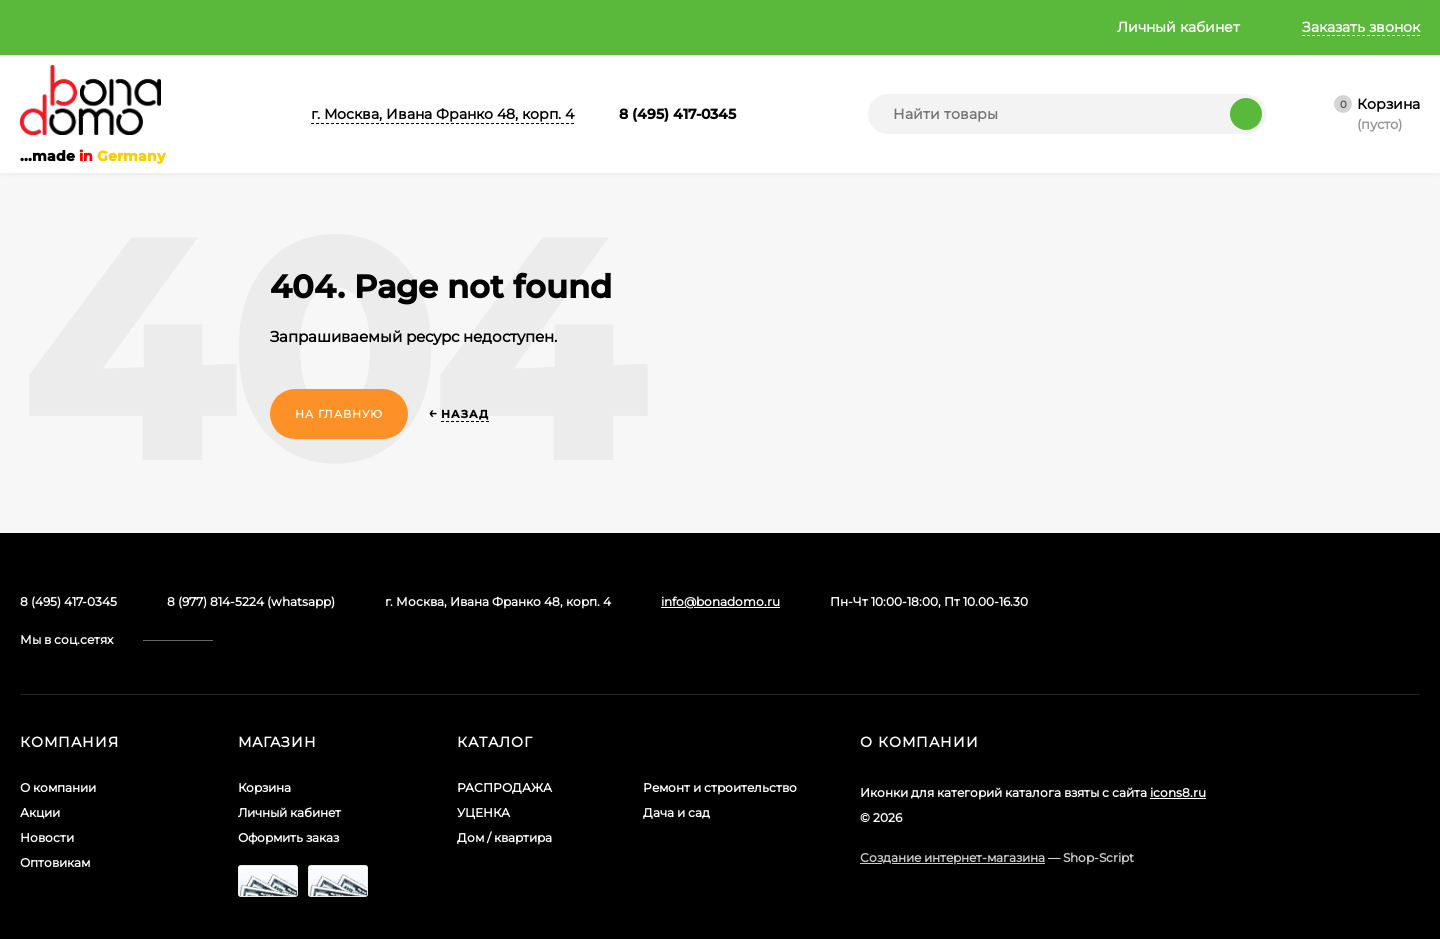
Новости (271, 27)
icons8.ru (1178, 754)
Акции (174, 27)
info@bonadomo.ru (720, 601)
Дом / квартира (504, 799)
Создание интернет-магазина (952, 819)
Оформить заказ (288, 799)
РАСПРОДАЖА (504, 749)
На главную (339, 414)
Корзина (264, 749)
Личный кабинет (289, 774)
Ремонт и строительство (720, 749)
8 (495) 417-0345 (677, 114)
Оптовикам (373, 27)
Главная (472, 27)
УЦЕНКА (483, 774)
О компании (64, 27)
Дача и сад (676, 774)
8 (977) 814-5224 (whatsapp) (251, 601)
